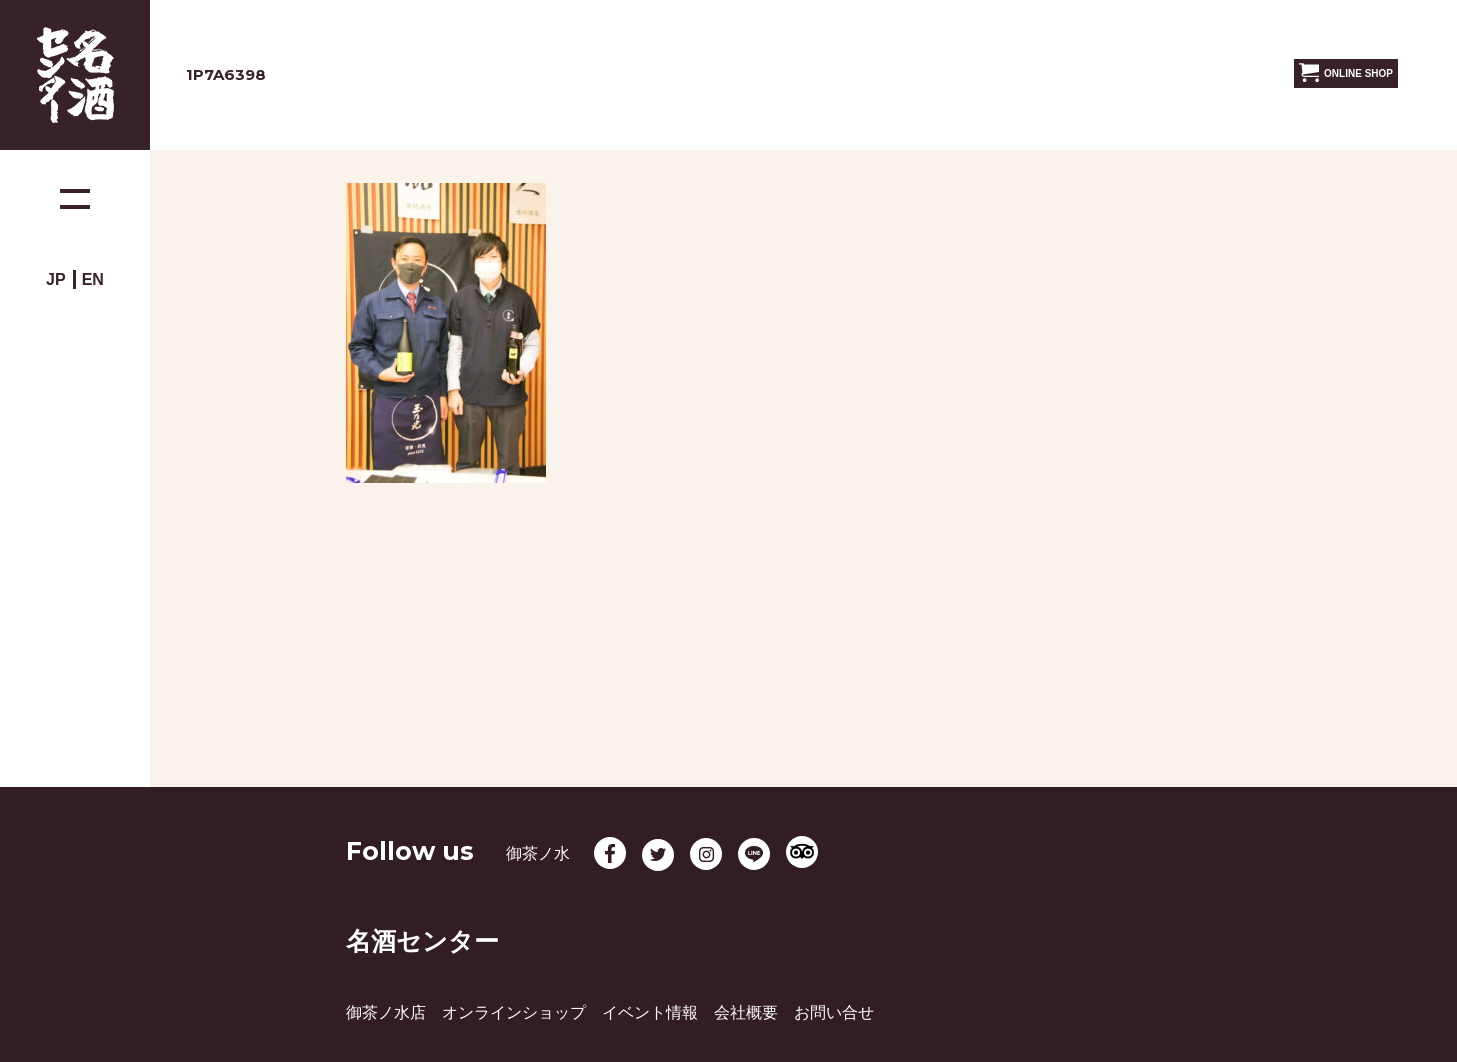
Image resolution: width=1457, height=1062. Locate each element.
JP (56, 279)
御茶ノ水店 (386, 1012)
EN (93, 279)
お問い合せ (834, 1012)
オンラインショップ (514, 1012)
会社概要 (746, 1012)
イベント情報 (650, 1012)
